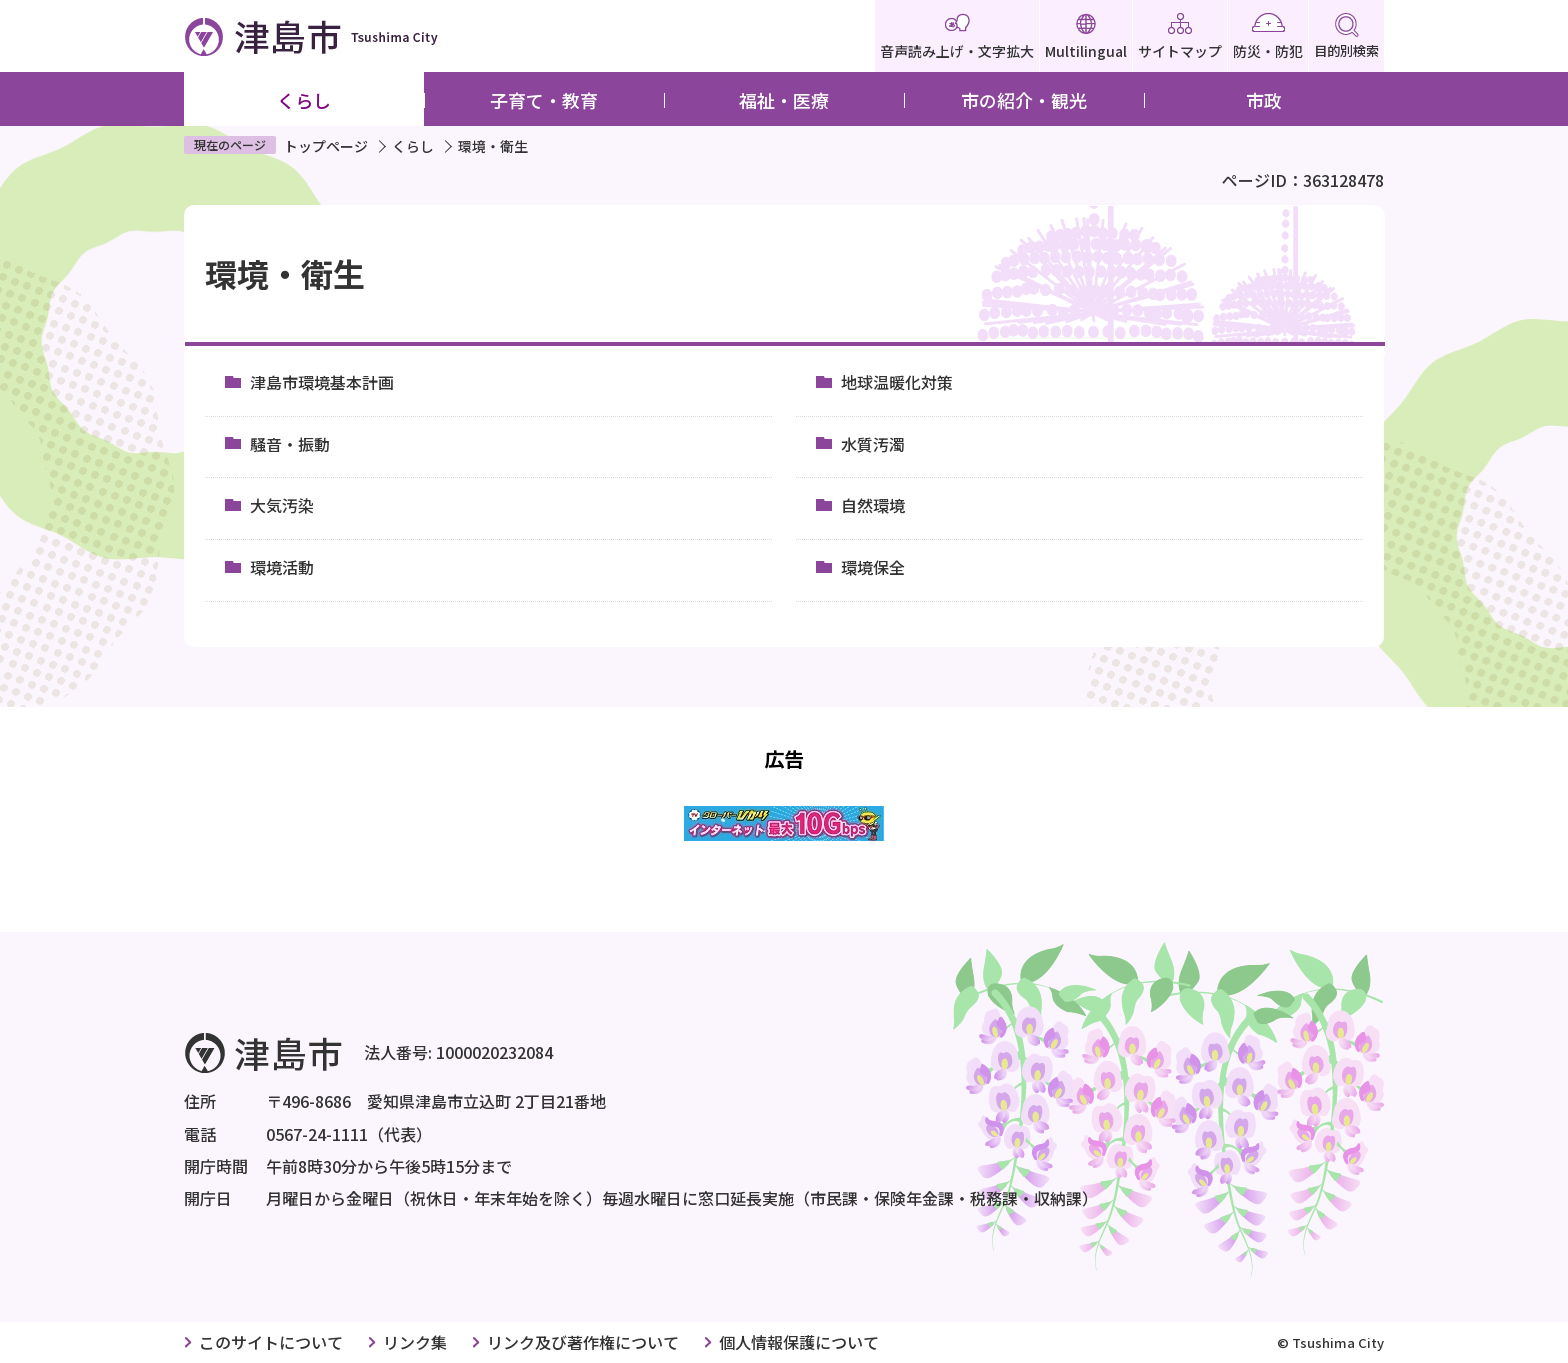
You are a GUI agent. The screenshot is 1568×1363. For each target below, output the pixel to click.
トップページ (326, 146)
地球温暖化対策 (897, 382)
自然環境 (873, 505)
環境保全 (873, 567)
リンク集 (415, 1342)
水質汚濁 (873, 444)
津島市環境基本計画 (322, 382)
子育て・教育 (544, 100)
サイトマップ (1180, 37)
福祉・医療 (784, 100)
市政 (1264, 100)
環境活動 (282, 567)
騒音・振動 (290, 444)
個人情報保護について (799, 1342)
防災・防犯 (1268, 37)
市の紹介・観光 (1024, 100)
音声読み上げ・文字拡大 (957, 37)
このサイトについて (271, 1342)
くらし (304, 100)
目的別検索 (1346, 36)
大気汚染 (282, 505)
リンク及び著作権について (583, 1342)
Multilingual (1086, 37)
